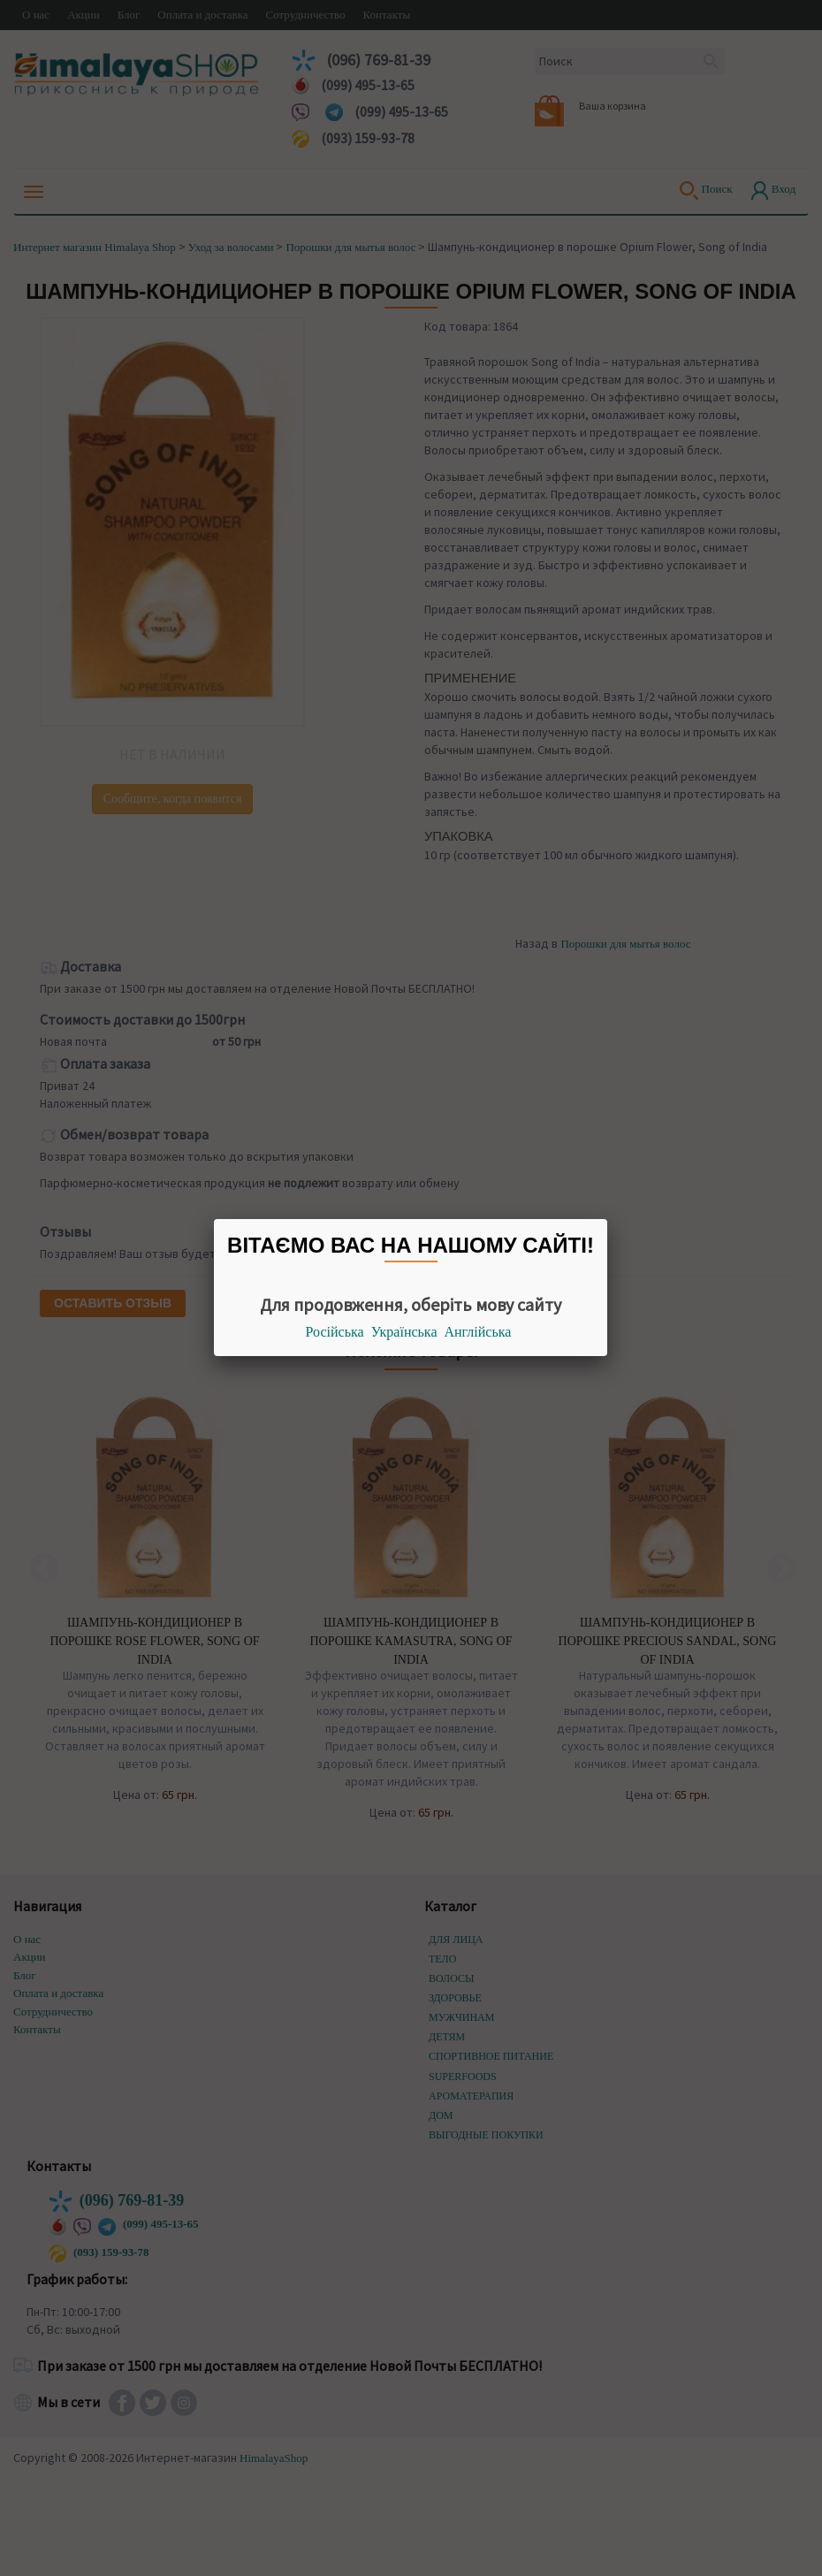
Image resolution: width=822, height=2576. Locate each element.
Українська (404, 1331)
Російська (335, 1331)
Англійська (478, 1331)
